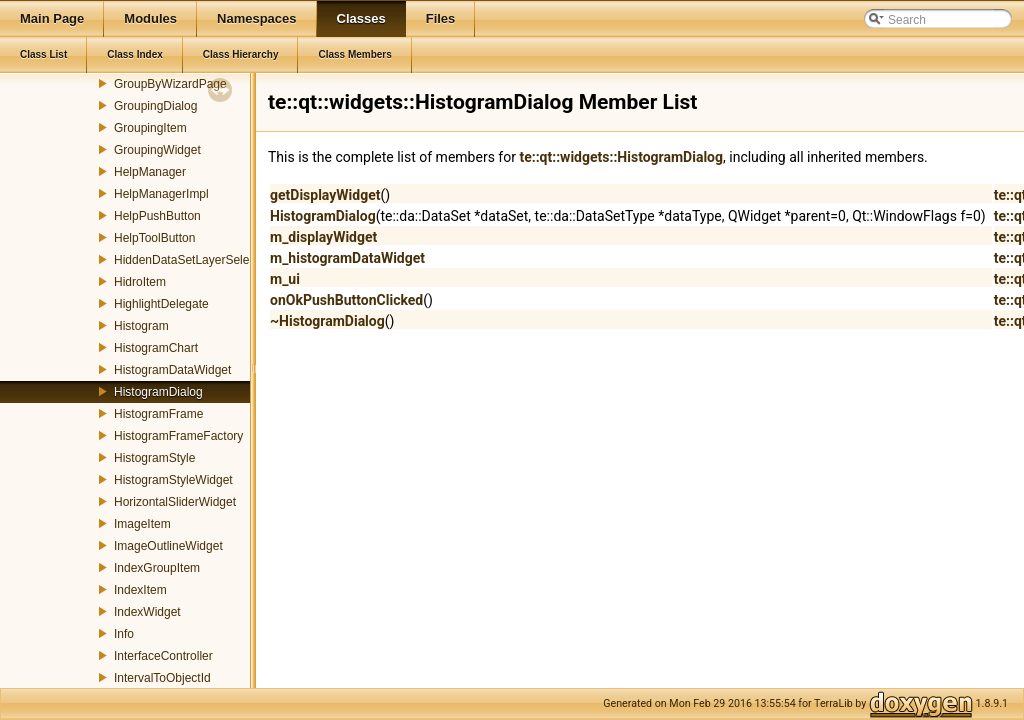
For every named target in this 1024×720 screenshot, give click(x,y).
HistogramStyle (154, 458)
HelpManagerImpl (161, 194)
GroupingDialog (155, 106)
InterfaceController (163, 656)
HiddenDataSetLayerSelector (191, 260)
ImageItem (142, 524)
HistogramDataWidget (172, 370)
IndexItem (140, 590)
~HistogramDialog (327, 321)
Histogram (141, 326)
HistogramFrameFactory (178, 436)
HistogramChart (156, 348)
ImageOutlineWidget (168, 546)
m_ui (285, 279)
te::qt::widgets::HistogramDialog (621, 157)
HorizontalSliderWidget (175, 502)
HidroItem (140, 282)
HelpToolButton (154, 238)
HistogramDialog (158, 392)
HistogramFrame (158, 414)
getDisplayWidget (325, 195)
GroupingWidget (157, 150)
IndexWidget (147, 612)
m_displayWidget (323, 237)
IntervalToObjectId (162, 678)
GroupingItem (150, 128)
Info (124, 634)
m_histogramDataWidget (347, 258)
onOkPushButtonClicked (346, 300)
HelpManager (150, 172)
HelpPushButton (157, 216)
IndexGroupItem (157, 568)
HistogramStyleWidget (173, 480)
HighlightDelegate (161, 304)
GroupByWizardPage (170, 84)
